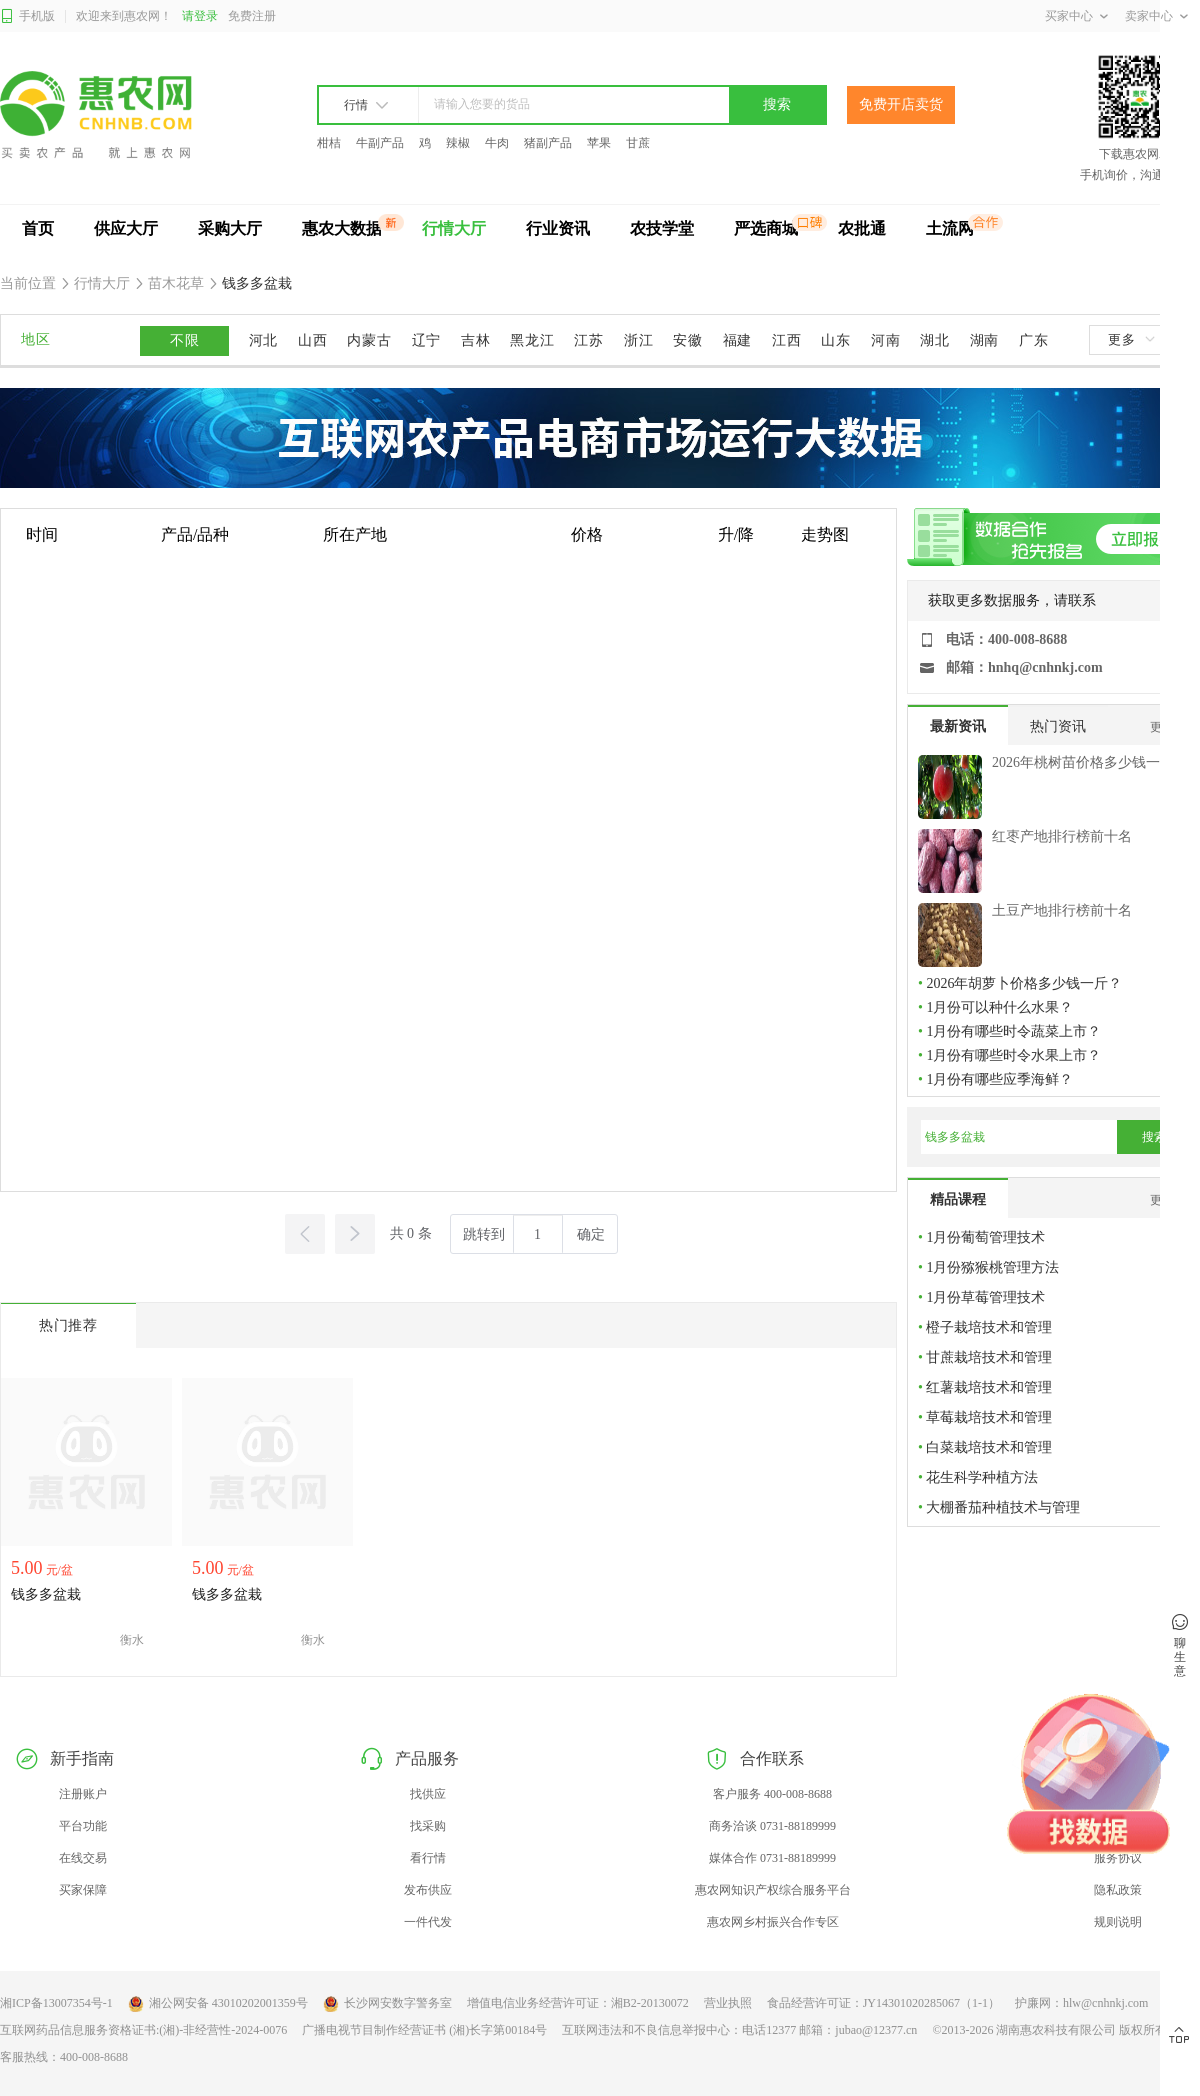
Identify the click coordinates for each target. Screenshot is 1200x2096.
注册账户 (83, 1794)
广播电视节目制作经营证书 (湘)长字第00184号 (424, 2030)
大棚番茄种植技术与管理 (1003, 1507)
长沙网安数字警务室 (387, 2004)
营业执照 (728, 2003)
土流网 (950, 228)
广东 (1033, 340)
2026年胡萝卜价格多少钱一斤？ (1024, 983)
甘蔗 (638, 143)
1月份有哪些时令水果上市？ (1013, 1055)
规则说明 (1118, 1922)
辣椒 (458, 143)
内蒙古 (369, 340)
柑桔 (329, 143)
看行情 (428, 1858)
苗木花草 (176, 283)
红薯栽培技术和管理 (989, 1387)
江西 (786, 340)
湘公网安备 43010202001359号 (218, 2004)
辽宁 (426, 340)
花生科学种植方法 (982, 1477)
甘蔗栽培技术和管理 (989, 1357)
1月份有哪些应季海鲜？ (999, 1079)
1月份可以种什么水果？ (999, 1007)
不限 (184, 340)
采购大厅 (230, 228)
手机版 (27, 16)
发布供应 (428, 1890)
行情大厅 (454, 228)
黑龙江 (532, 340)
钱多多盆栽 (256, 283)
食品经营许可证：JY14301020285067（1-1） (883, 2003)
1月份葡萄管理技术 (985, 1237)
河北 (263, 340)
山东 (835, 340)
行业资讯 (558, 228)
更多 (1131, 339)
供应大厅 (126, 228)
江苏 (588, 340)
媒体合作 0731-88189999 (772, 1858)
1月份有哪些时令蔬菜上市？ (1013, 1031)
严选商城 (766, 228)
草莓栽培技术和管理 (989, 1417)
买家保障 (83, 1890)
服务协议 (1118, 1858)
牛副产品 (380, 143)
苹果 (599, 143)
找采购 (428, 1826)
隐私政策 (1118, 1890)
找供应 (428, 1794)
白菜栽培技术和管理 (989, 1447)
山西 (312, 340)
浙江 (638, 340)
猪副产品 (548, 143)
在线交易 (83, 1858)
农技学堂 (662, 228)
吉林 (475, 340)
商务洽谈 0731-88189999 (772, 1826)
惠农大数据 (342, 228)
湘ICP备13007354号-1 (56, 2003)
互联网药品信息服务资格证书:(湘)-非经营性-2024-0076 (143, 2030)
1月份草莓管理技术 (985, 1297)
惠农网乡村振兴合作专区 (773, 1922)
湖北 (934, 340)
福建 (737, 340)
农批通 (862, 228)
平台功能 (83, 1826)
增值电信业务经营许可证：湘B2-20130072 (578, 2003)
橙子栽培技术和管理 (989, 1327)
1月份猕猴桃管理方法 (992, 1267)
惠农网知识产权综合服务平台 (773, 1890)
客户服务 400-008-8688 (772, 1794)
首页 (38, 228)
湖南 (984, 340)
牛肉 (497, 143)
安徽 (687, 340)
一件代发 (428, 1922)
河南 (885, 340)
